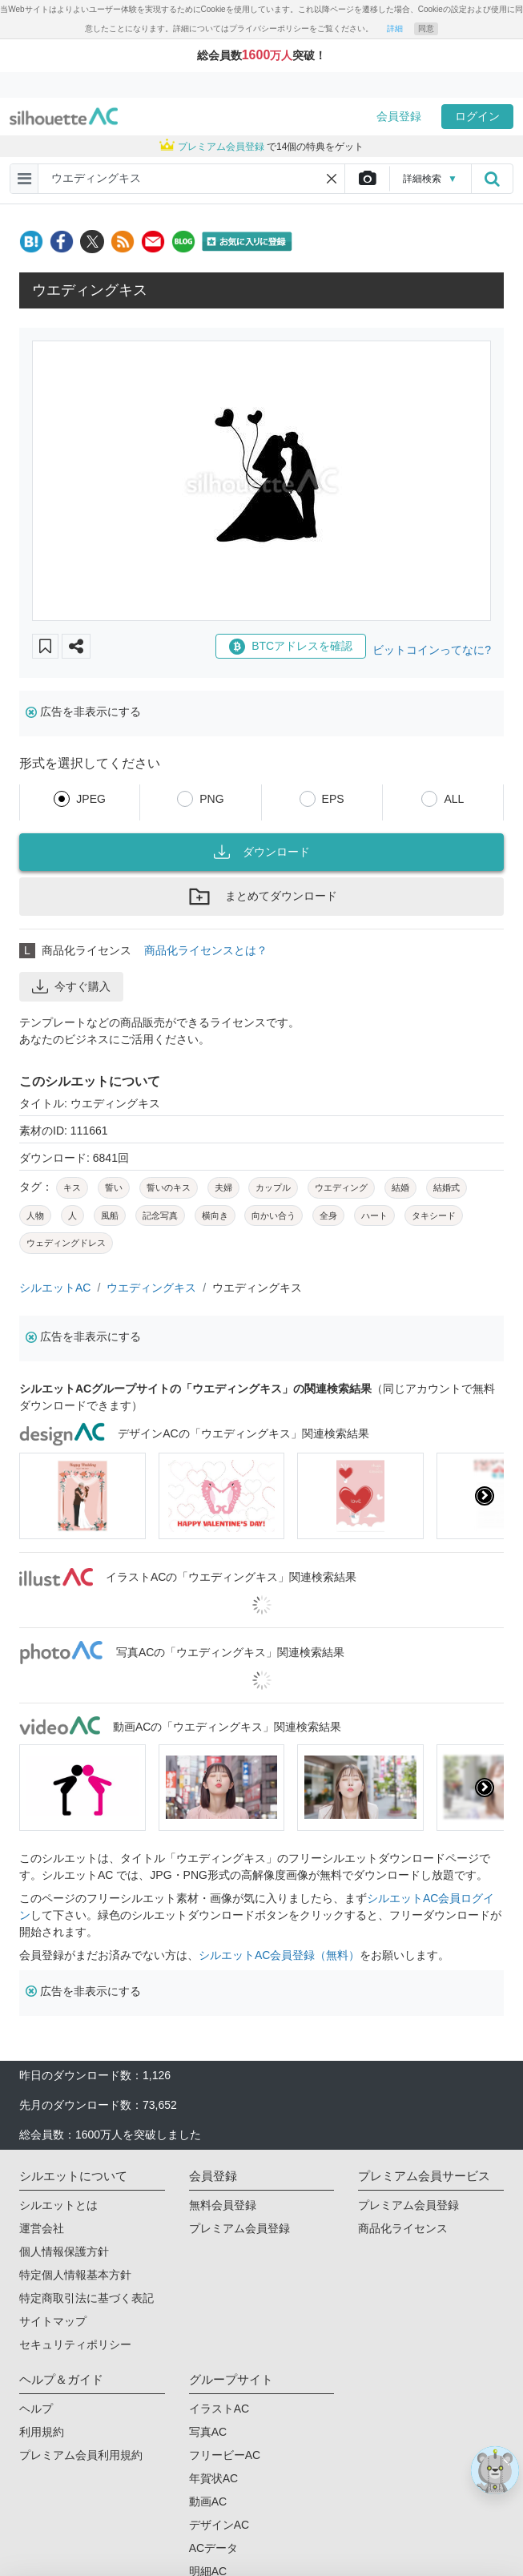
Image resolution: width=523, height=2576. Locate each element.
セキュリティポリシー (75, 2344)
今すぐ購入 (71, 986)
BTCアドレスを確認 (290, 647)
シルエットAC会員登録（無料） (279, 1955)
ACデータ (213, 2548)
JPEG (91, 798)
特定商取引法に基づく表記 (86, 2298)
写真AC (208, 2431)
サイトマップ (52, 2321)
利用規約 (41, 2431)
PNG (211, 798)
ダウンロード (262, 852)
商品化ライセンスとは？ (206, 950)
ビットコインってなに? (431, 649)
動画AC (208, 2501)
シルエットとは (58, 2205)
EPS (333, 798)
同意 (426, 28)
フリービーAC (224, 2455)
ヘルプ (36, 2408)
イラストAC (219, 2408)
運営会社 (41, 2228)
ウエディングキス (151, 1287)
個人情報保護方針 (64, 2251)
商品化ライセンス (403, 2228)
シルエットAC (55, 1287)
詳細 (395, 28)
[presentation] (484, 1496)
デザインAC (219, 2524)
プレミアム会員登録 (239, 2228)
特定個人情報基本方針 (75, 2274)
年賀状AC (213, 2478)
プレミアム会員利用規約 (81, 2455)
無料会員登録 (222, 2205)
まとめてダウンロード (262, 896)
